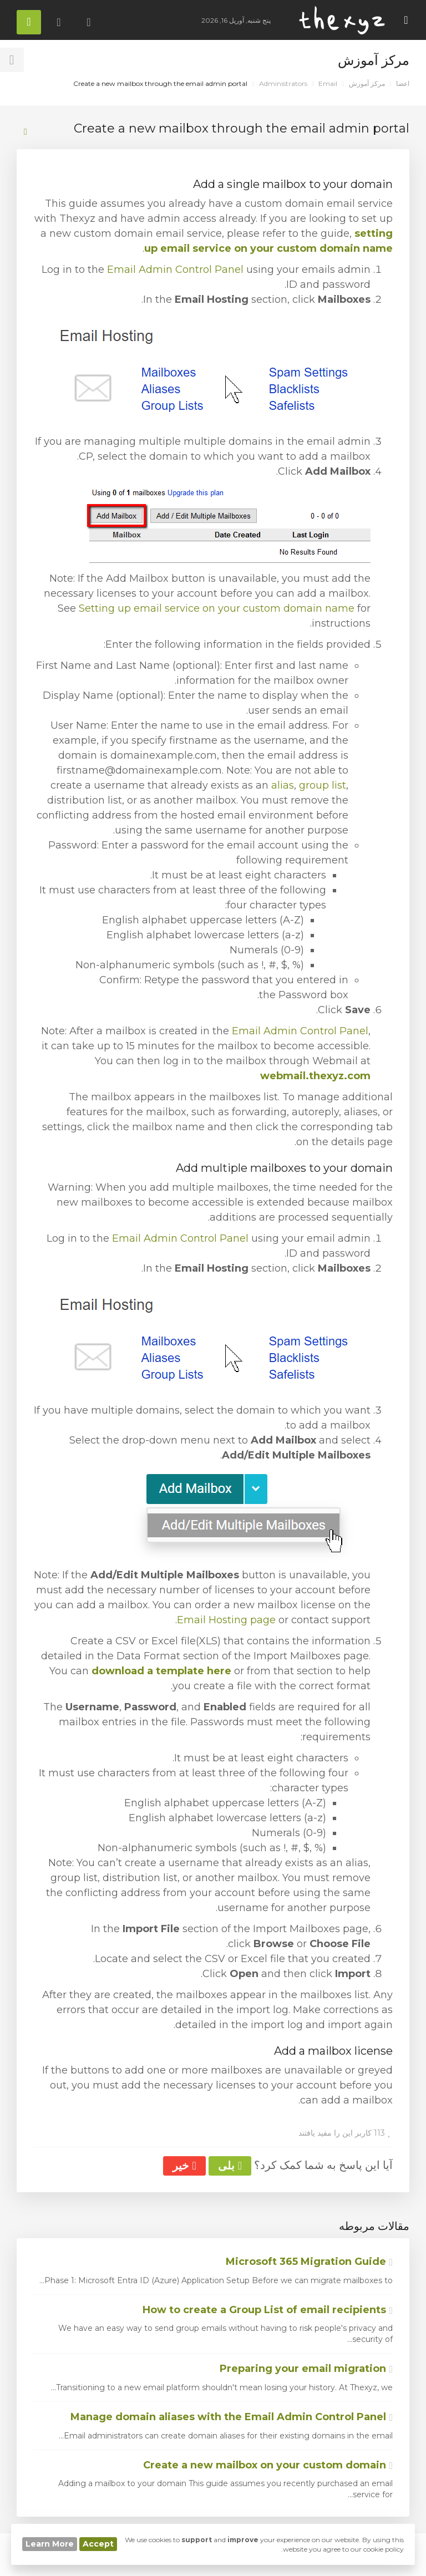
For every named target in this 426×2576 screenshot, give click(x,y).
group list (322, 785)
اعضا (402, 83)
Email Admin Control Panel (175, 269)
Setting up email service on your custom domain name (216, 608)
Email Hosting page (226, 1620)
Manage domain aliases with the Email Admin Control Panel (231, 2417)
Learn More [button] (50, 2544)
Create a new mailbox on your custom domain (268, 2465)
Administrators (283, 83)
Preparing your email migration (306, 2368)
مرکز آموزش (367, 83)
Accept (98, 2544)
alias (282, 785)
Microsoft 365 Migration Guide (309, 2261)
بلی (230, 2165)
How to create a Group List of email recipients (268, 2310)
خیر (184, 2165)
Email (327, 83)
